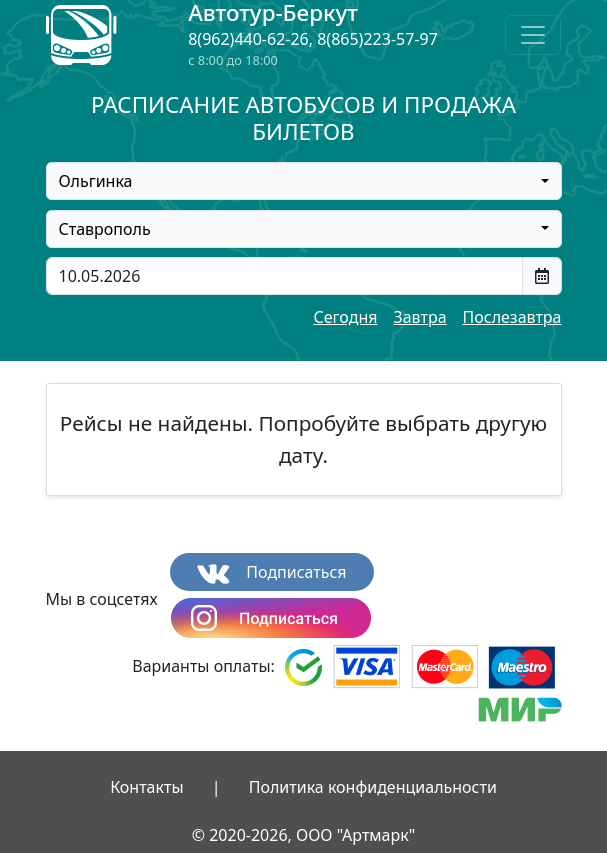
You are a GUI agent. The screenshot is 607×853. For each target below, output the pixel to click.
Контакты (146, 787)
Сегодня (345, 317)
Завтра (419, 317)
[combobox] (304, 181)
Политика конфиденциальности (373, 787)
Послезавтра (512, 317)
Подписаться (271, 572)
